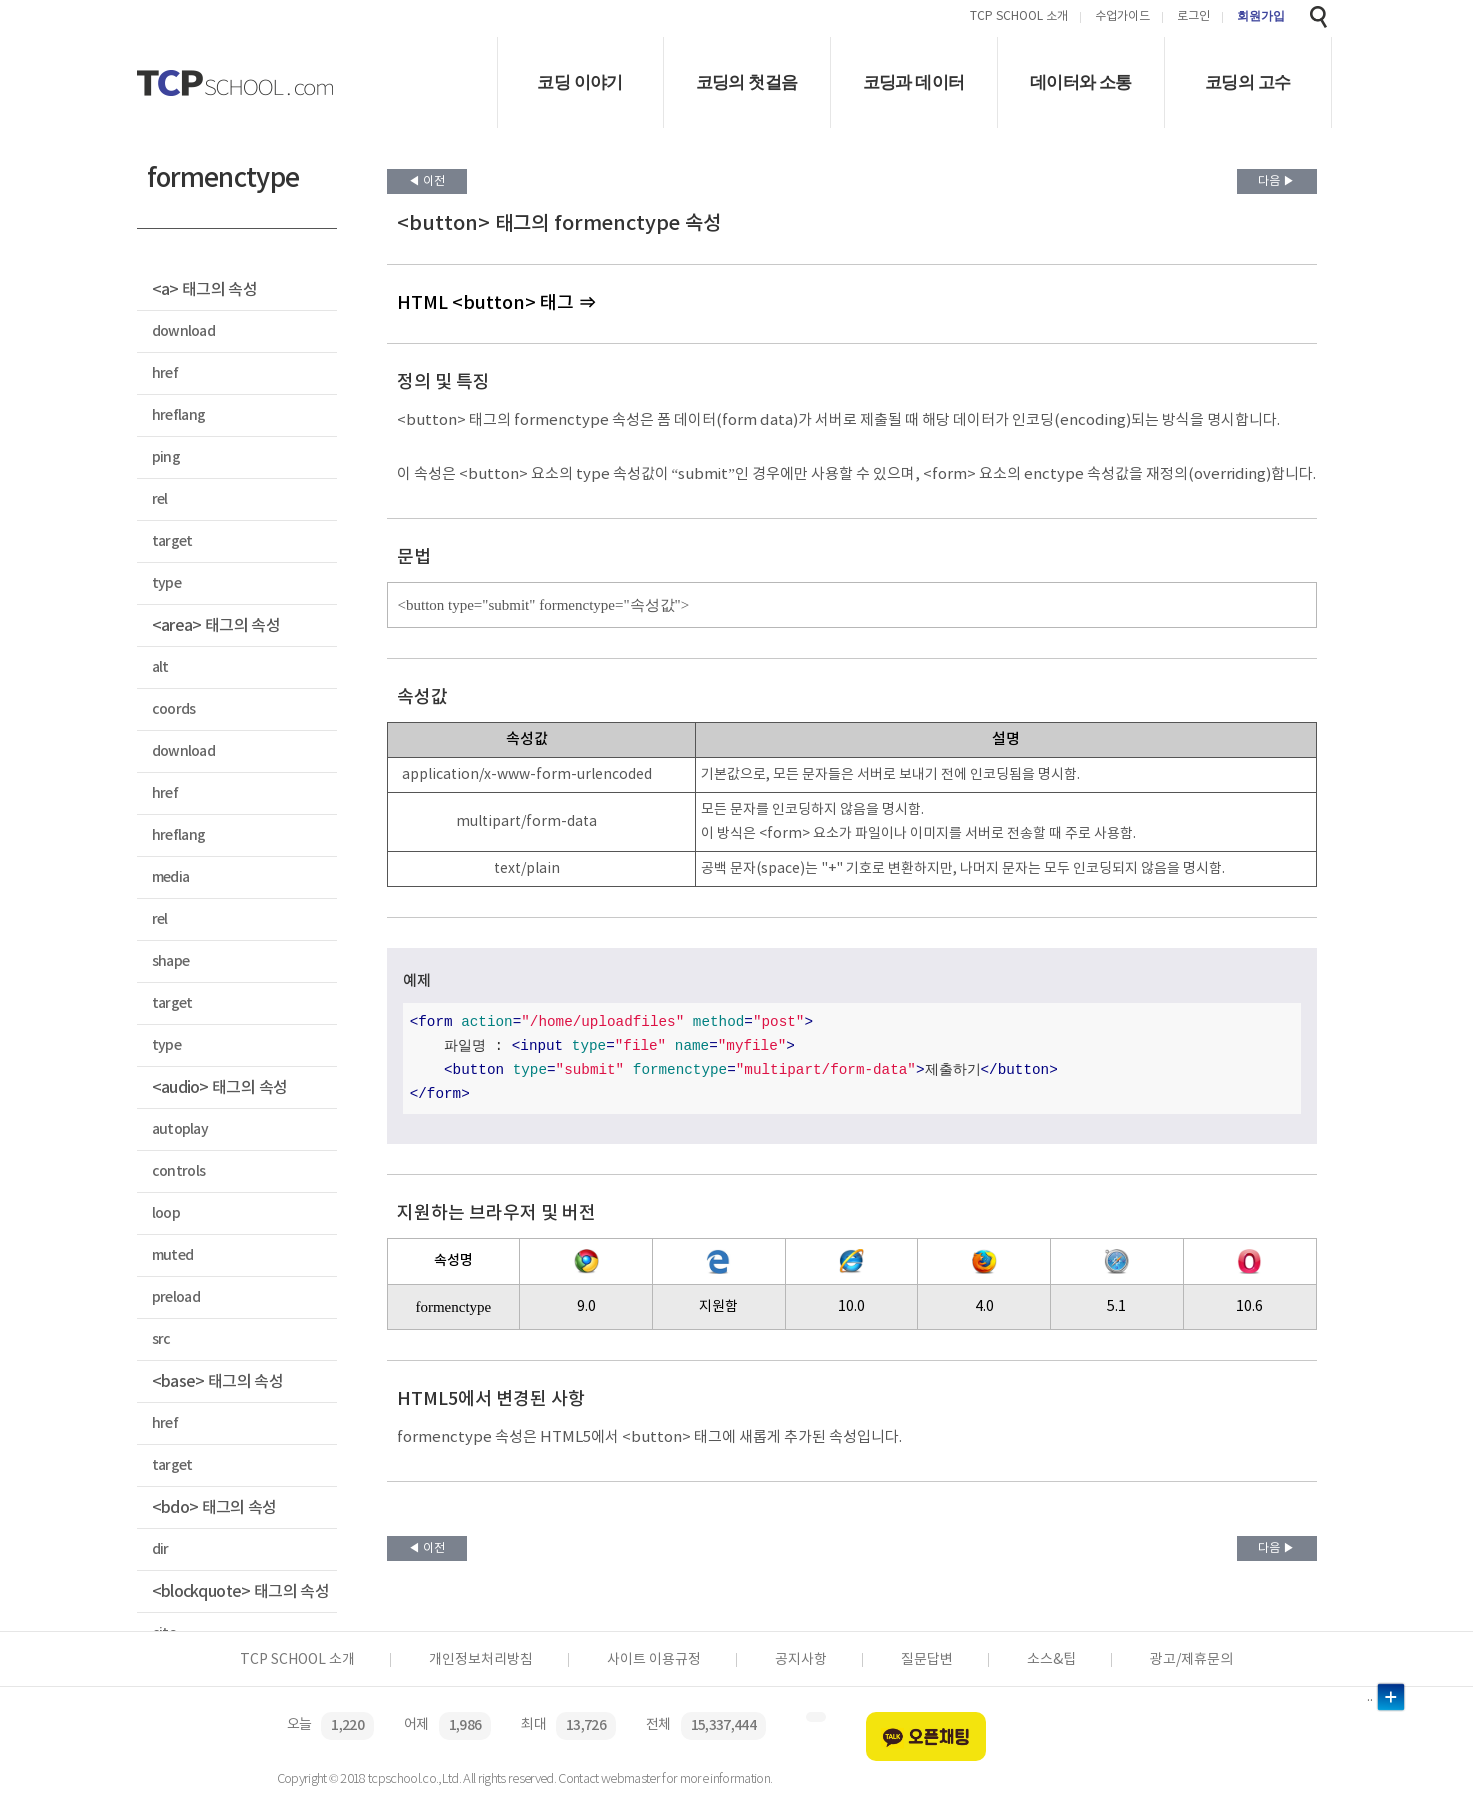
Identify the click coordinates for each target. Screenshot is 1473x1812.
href (165, 373)
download (184, 331)
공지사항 (801, 1660)
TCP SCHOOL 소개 (1019, 17)
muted (173, 1255)
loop (166, 1213)
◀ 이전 (426, 181)
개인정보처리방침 (481, 1660)
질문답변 (927, 1660)
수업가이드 (1122, 17)
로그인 (1193, 17)
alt (160, 667)
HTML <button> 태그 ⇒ (496, 303)
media (171, 877)
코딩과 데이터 (914, 82)
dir (160, 1549)
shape (171, 961)
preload (176, 1297)
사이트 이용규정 (654, 1660)
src (161, 1339)
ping (166, 457)
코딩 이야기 (579, 82)
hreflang (179, 415)
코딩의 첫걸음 (747, 82)
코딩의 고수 (1247, 82)
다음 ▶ (1276, 181)
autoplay (180, 1129)
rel (160, 499)
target (172, 541)
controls (179, 1171)
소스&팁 (1051, 1660)
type (166, 583)
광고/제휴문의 (1191, 1660)
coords (174, 709)
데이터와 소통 (1081, 82)
